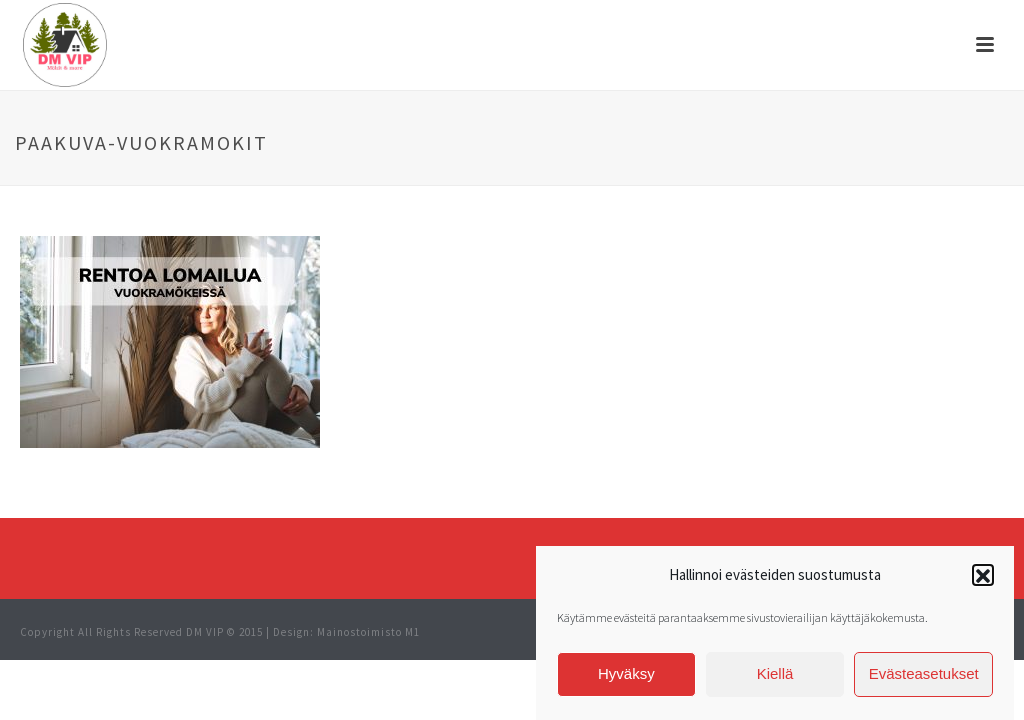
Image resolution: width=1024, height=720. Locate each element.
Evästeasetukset (924, 676)
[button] (983, 579)
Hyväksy (626, 676)
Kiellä (775, 676)
